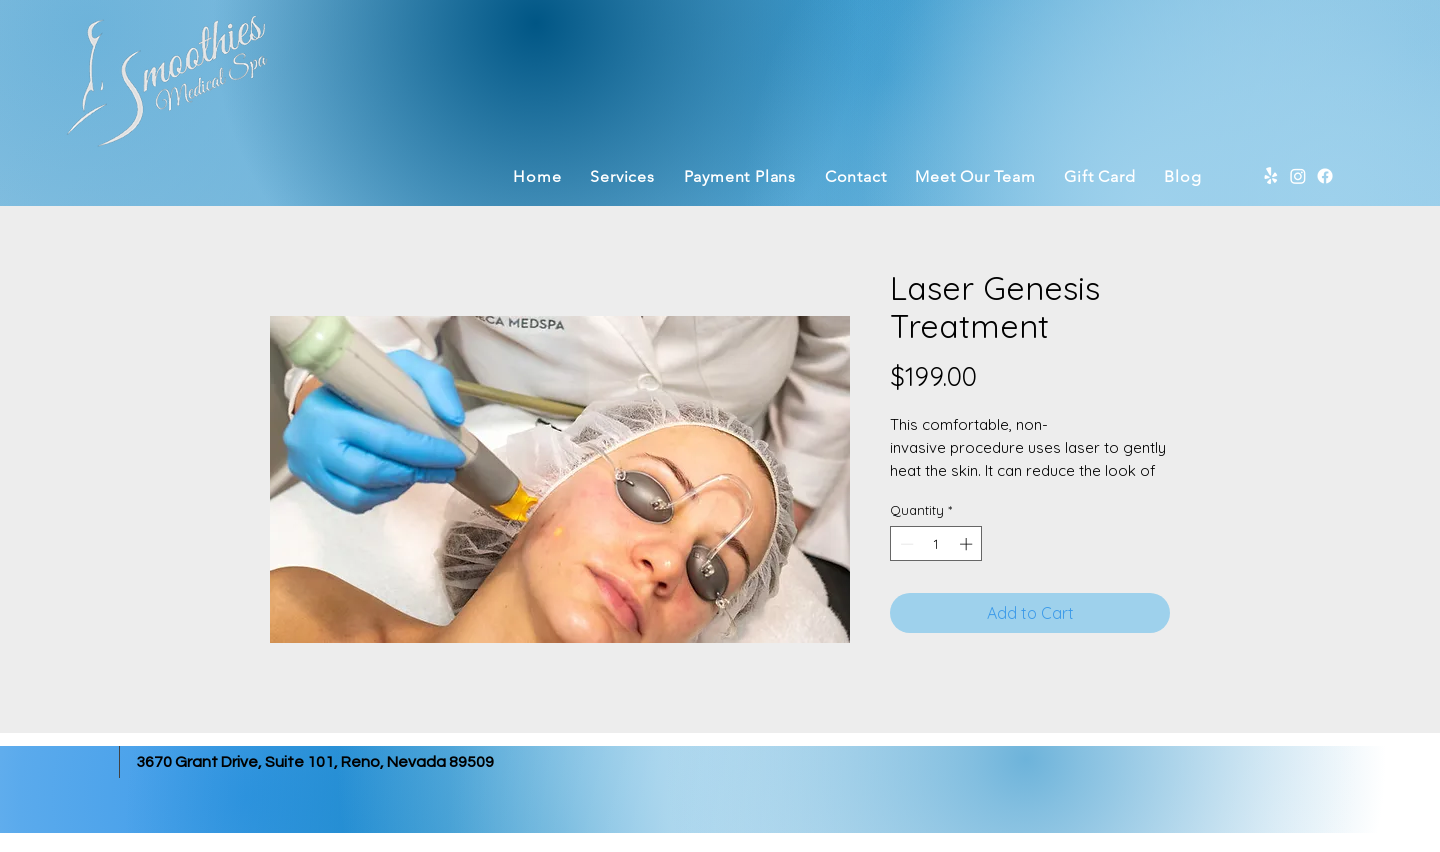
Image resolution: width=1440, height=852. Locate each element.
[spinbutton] (936, 544)
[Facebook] (1325, 176)
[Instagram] (1298, 176)
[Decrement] (905, 544)
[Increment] (968, 544)
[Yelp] (1271, 176)
